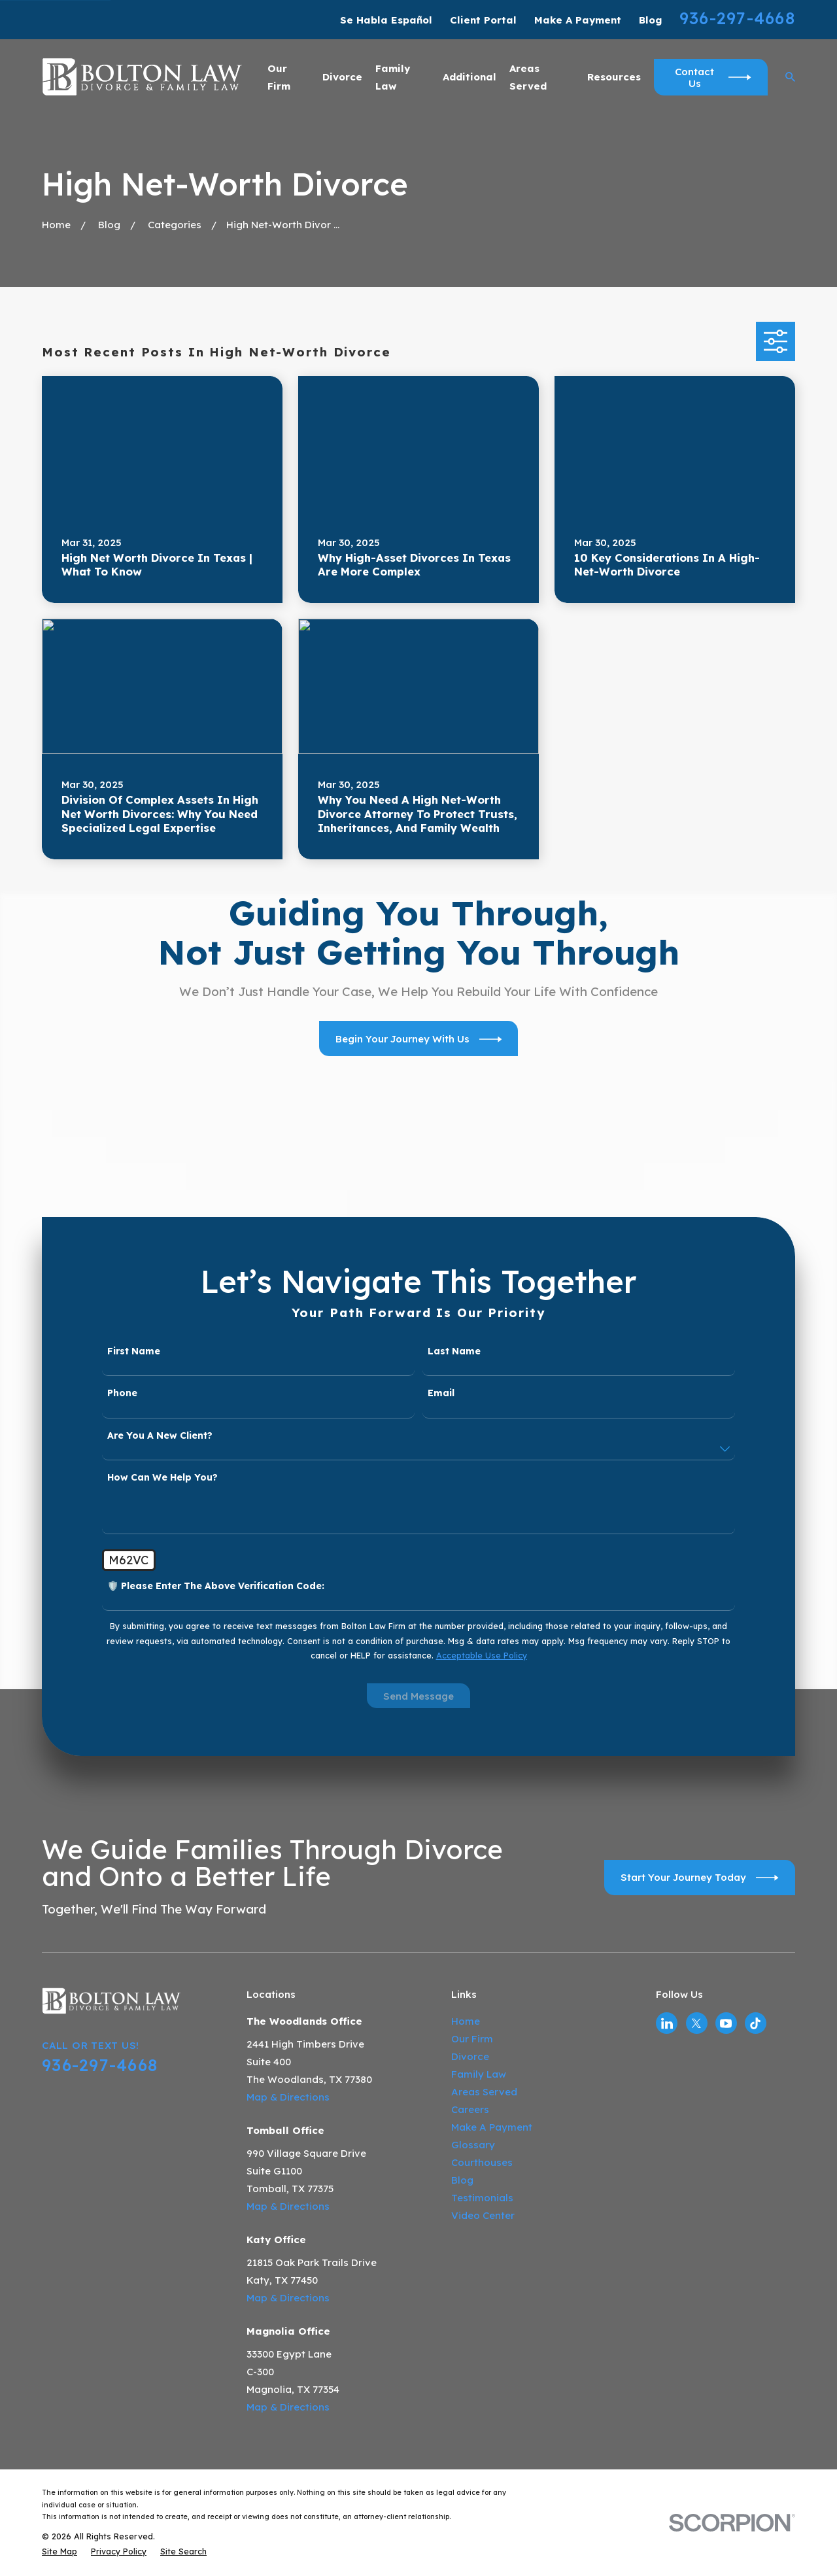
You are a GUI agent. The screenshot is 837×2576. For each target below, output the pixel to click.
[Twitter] (696, 2023)
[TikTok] (755, 2023)
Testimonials (482, 2197)
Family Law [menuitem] (392, 77)
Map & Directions (288, 2097)
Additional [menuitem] (469, 77)
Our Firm (472, 2039)
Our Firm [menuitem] (278, 77)
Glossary (473, 2144)
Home (465, 2021)
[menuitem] (59, 2551)
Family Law (478, 2074)
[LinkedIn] (667, 2023)
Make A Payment (577, 20)
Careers (470, 2109)
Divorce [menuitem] (342, 77)
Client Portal (483, 20)
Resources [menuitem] (614, 77)
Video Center (483, 2215)
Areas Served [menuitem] (528, 77)
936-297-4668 (737, 18)
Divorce (470, 2056)
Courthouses (482, 2162)
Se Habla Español (386, 20)
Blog (650, 20)
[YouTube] (726, 2023)
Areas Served (484, 2092)
